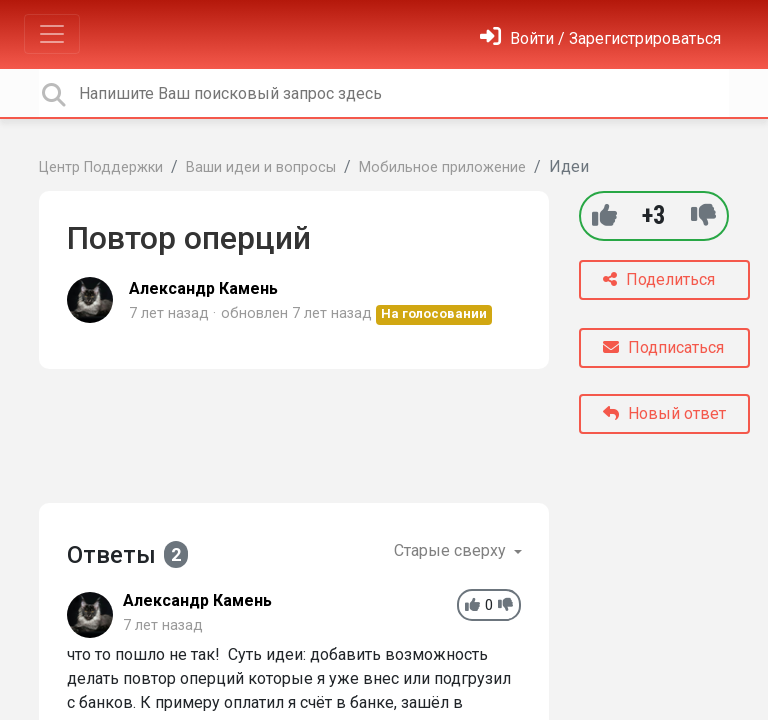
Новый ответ (664, 413)
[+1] (604, 215)
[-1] (703, 215)
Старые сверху (452, 550)
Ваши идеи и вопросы (261, 167)
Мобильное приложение (442, 167)
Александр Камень (203, 288)
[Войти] (600, 38)
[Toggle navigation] (52, 34)
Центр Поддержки (101, 167)
